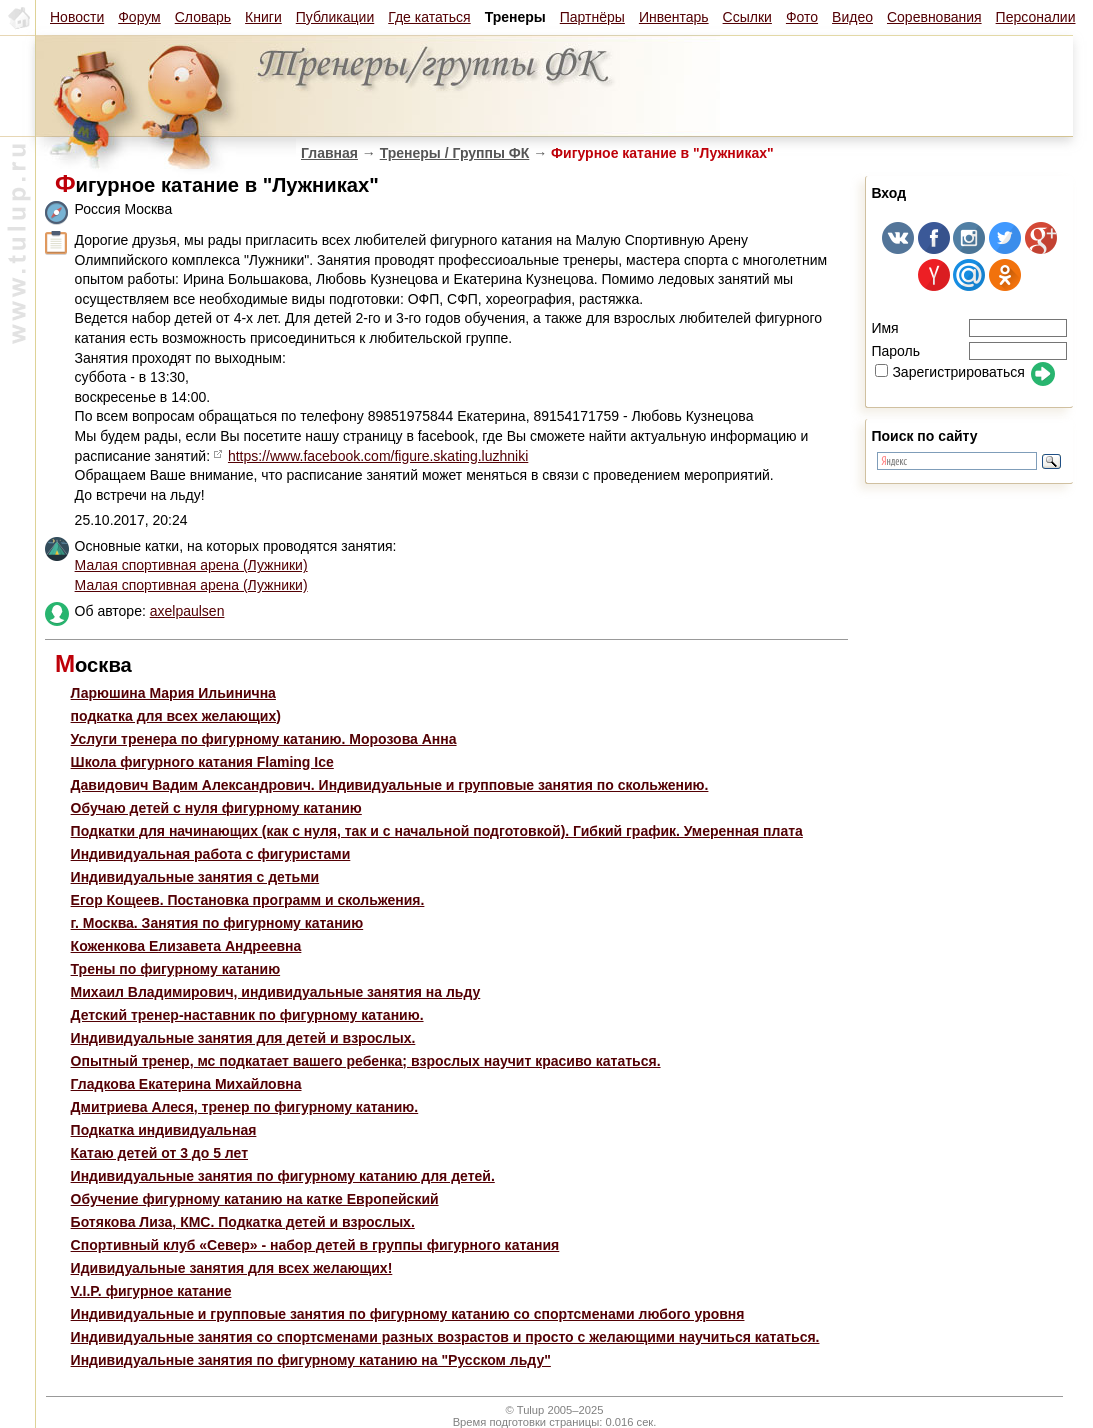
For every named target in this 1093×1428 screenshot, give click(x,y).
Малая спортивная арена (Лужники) (191, 565)
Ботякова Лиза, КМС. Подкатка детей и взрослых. (243, 1222)
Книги (263, 17)
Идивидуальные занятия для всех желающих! (232, 1268)
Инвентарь (674, 17)
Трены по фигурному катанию (176, 969)
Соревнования (934, 17)
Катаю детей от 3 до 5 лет (159, 1153)
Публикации (335, 17)
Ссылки (747, 17)
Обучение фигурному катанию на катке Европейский (255, 1199)
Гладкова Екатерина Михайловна (186, 1084)
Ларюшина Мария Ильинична (173, 693)
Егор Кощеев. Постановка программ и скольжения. (248, 900)
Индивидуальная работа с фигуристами (211, 854)
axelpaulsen (187, 611)
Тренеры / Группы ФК (455, 153)
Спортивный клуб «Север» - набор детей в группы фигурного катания (315, 1245)
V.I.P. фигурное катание (151, 1291)
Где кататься (429, 17)
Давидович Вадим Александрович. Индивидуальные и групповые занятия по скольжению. (390, 785)
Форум (139, 17)
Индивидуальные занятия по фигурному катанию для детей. (283, 1176)
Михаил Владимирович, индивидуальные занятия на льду (276, 992)
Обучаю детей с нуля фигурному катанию (216, 808)
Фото (802, 17)
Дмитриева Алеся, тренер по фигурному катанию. (245, 1107)
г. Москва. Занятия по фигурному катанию (217, 923)
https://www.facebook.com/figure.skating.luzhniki (378, 456)
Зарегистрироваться (949, 372)
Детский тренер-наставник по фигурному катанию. (247, 1015)
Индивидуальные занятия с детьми (195, 877)
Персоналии (1036, 17)
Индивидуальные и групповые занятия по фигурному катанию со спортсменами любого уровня (408, 1314)
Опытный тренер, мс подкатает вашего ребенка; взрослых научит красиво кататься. (366, 1061)
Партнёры (592, 17)
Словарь (203, 17)
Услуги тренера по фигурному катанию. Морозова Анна (264, 739)
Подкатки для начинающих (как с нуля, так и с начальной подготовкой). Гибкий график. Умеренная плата (437, 831)
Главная (329, 153)
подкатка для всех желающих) (176, 716)
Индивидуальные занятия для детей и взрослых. (243, 1038)
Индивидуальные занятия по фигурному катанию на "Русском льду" (311, 1360)
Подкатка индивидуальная (164, 1130)
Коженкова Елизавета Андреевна (186, 946)
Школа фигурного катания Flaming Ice (202, 762)
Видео (852, 17)
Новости (77, 17)
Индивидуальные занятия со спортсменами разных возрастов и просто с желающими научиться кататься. (445, 1337)
